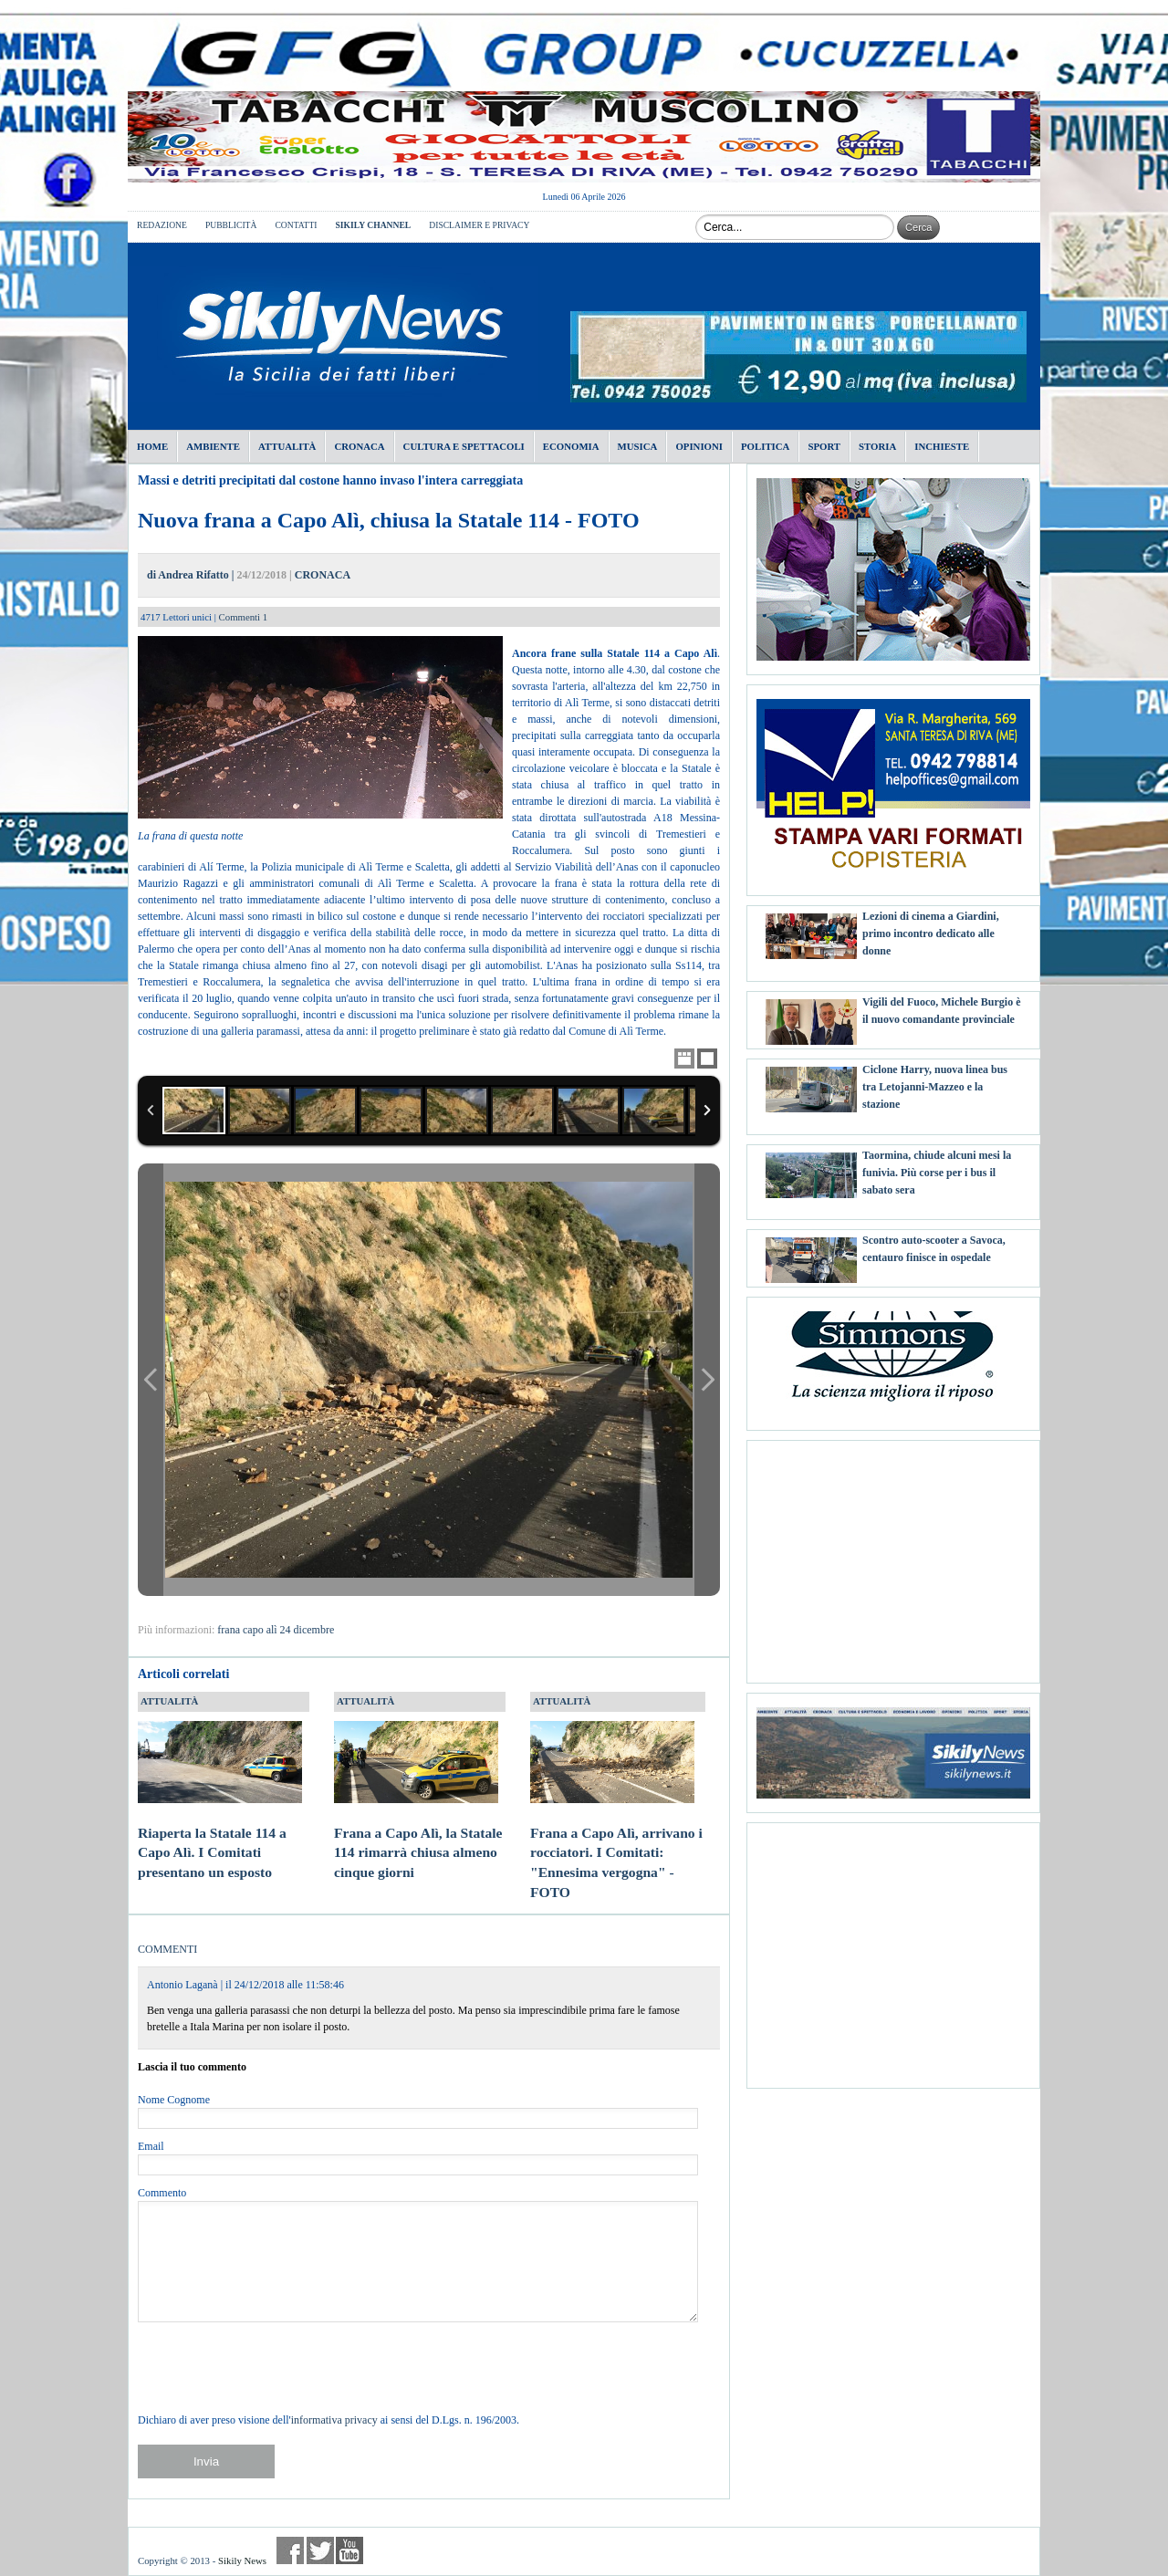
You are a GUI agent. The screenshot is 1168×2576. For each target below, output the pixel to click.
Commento (162, 2192)
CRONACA (322, 574)
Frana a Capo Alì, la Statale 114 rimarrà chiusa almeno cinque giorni (418, 1835)
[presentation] (276, 2367)
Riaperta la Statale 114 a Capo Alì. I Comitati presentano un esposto (220, 1835)
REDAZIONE (162, 225)
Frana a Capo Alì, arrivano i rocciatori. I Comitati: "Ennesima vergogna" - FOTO (616, 1845)
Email (151, 2146)
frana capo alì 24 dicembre (275, 1629)
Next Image (707, 1379)
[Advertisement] (893, 1555)
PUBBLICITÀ (231, 225)
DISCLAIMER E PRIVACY (479, 225)
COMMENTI (167, 1949)
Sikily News (242, 2560)
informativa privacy (334, 2420)
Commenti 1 (243, 616)
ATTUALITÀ (169, 1700)
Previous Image (150, 1379)
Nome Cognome (174, 2099)
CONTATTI (296, 225)
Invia (206, 2461)
